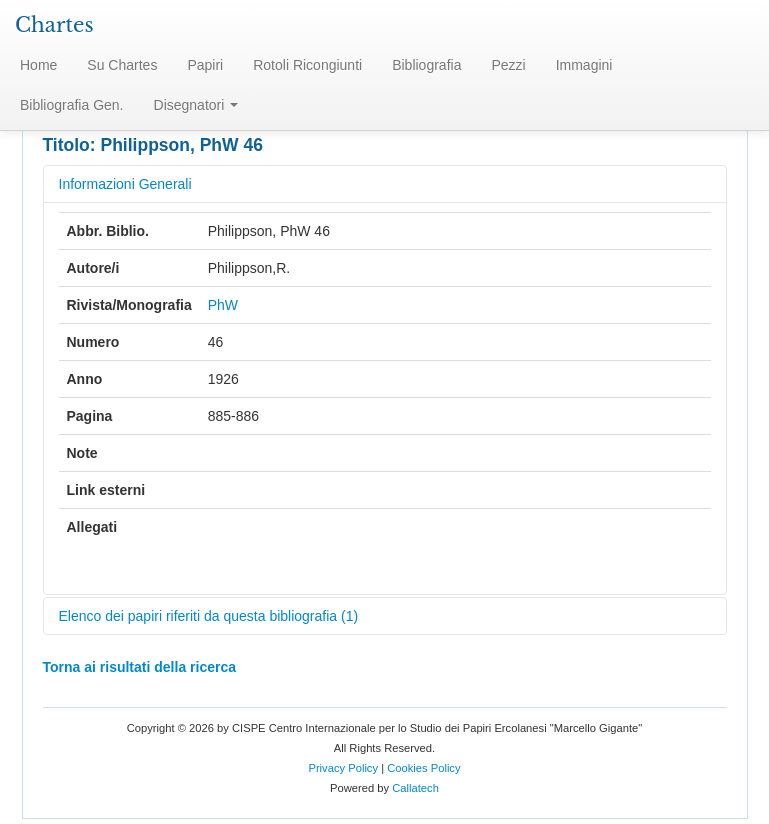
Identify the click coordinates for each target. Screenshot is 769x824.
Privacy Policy (343, 768)
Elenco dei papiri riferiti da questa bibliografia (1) (209, 616)
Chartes (54, 25)
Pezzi (508, 65)
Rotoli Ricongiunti (307, 65)
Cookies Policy (423, 768)
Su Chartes (122, 65)
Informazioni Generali (125, 184)
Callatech (415, 788)
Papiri (205, 65)
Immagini (584, 65)
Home (38, 65)
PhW (223, 305)
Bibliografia (426, 65)
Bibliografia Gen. (72, 105)
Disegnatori (196, 105)
